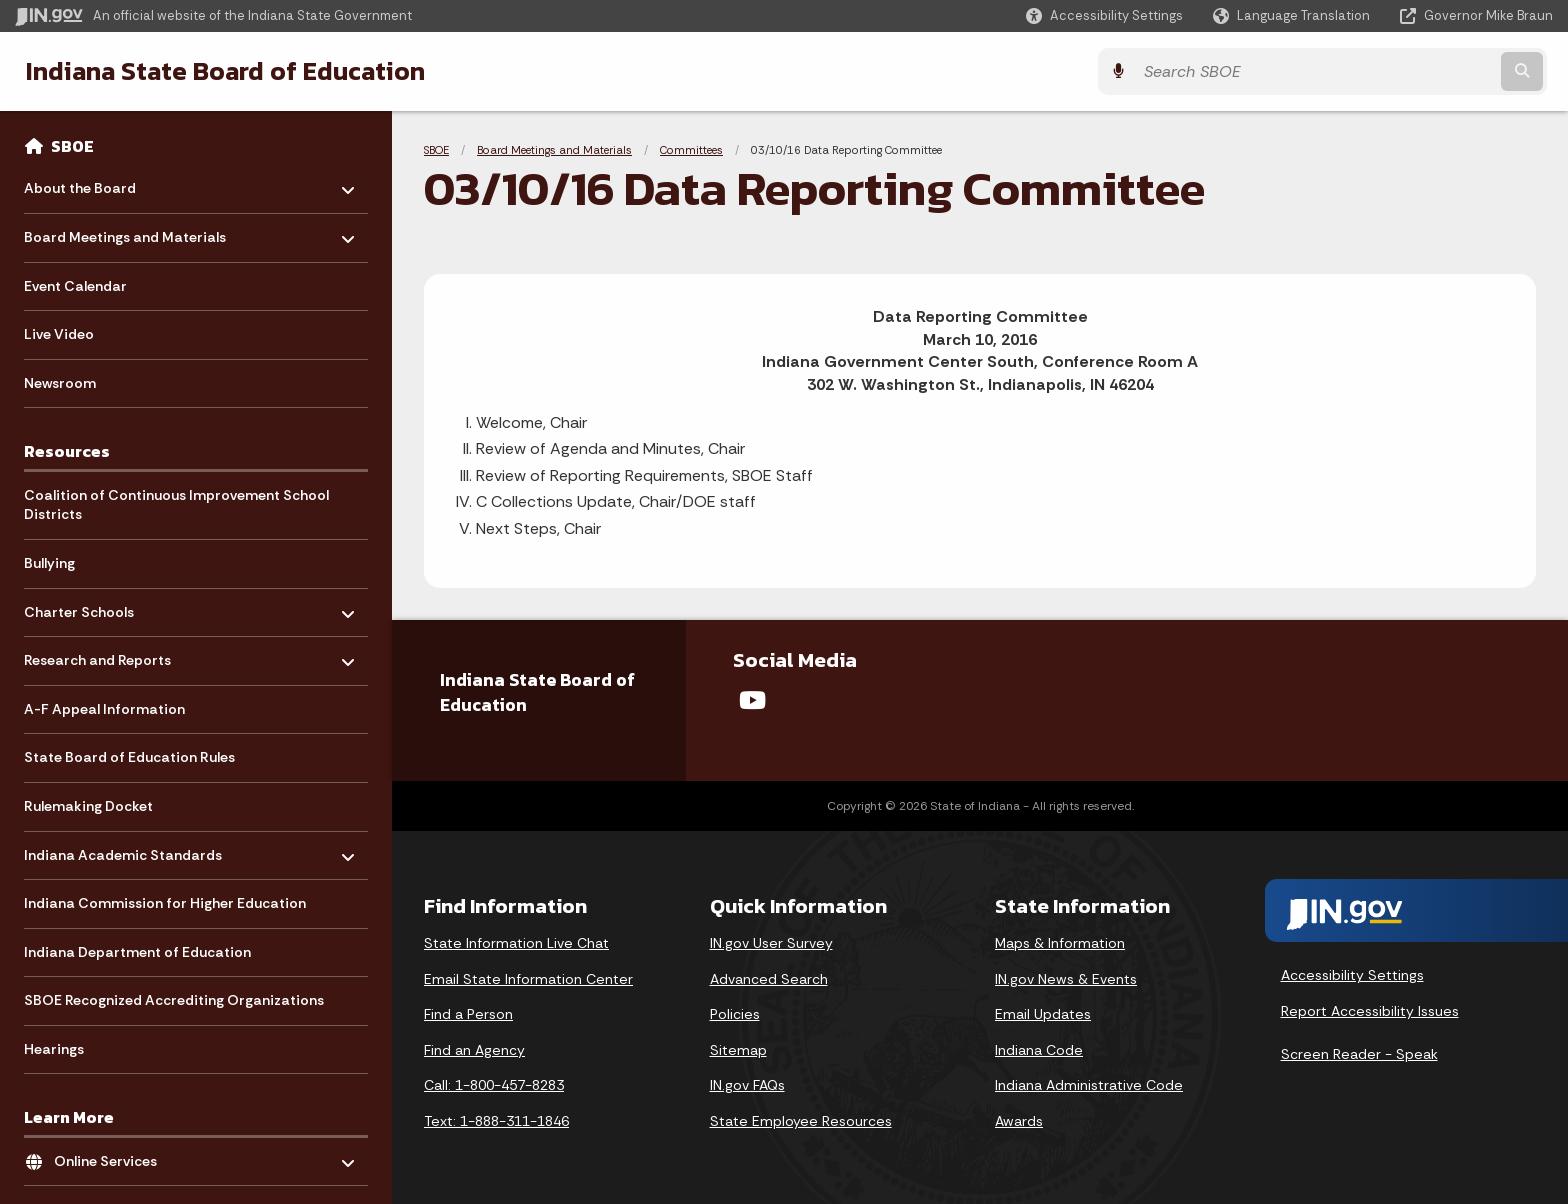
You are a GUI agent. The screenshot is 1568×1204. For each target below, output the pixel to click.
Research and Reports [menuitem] (97, 655)
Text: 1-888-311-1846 (496, 1121)
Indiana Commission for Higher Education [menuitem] (165, 903)
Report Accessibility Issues (1370, 1011)
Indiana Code (1039, 1050)
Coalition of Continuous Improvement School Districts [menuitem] (176, 505)
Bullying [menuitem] (49, 563)
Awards (1019, 1121)
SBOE (72, 146)
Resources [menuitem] (67, 451)
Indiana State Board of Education (219, 71)
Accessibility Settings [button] (1352, 975)
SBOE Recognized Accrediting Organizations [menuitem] (174, 1000)
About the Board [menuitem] (82, 183)
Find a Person (468, 1014)
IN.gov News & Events (1066, 979)
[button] (1104, 15)
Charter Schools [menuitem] (82, 606)
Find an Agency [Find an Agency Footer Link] (474, 1050)
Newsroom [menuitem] (60, 383)
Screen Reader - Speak (1359, 1054)
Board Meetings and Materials (554, 150)
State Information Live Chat (516, 943)
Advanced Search (769, 979)
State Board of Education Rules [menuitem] (129, 757)
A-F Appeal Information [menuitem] (104, 709)
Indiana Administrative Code (1089, 1085)
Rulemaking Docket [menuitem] (88, 806)
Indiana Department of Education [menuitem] (137, 952)
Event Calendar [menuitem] (75, 286)
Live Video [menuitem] (59, 334)
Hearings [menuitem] (54, 1049)
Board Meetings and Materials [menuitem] (125, 232)
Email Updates (1043, 1014)
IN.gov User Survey (771, 943)
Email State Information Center (528, 979)
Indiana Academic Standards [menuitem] (123, 849)
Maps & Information (1060, 943)
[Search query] (1364, 71)
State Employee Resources (801, 1121)
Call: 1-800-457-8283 (494, 1085)
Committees (691, 150)
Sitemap (738, 1050)
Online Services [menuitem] (112, 1156)
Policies (735, 1014)
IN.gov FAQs (747, 1085)
